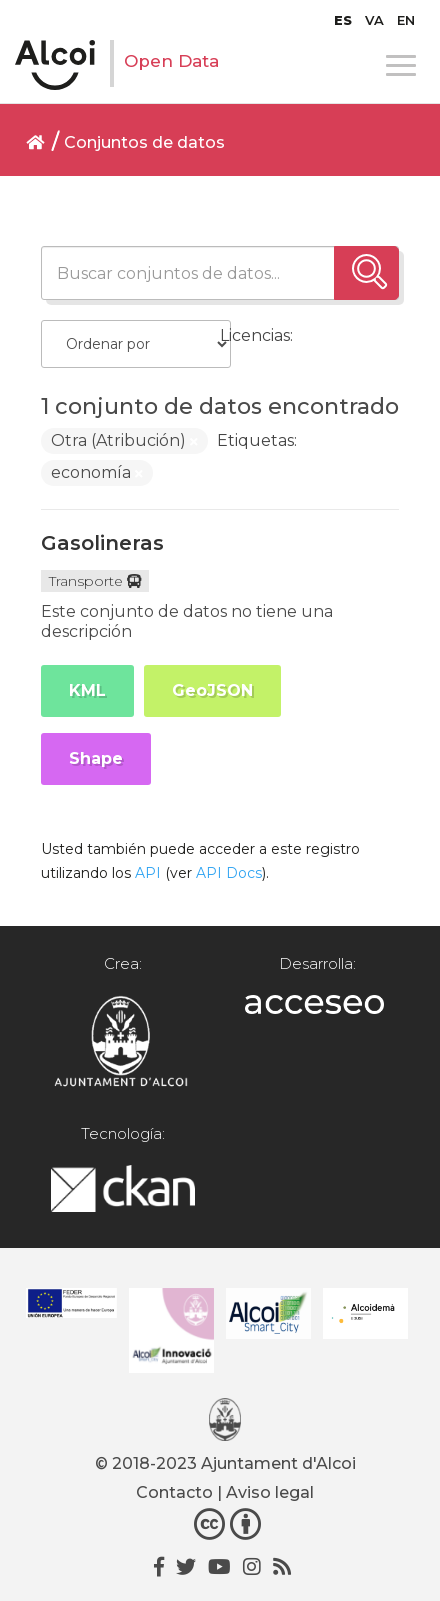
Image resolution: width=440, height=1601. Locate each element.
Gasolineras (102, 543)
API (148, 873)
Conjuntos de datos (144, 142)
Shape (96, 758)
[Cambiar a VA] (374, 20)
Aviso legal (270, 1492)
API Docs (229, 873)
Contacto (174, 1492)
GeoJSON (212, 690)
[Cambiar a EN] (406, 20)
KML (87, 690)
